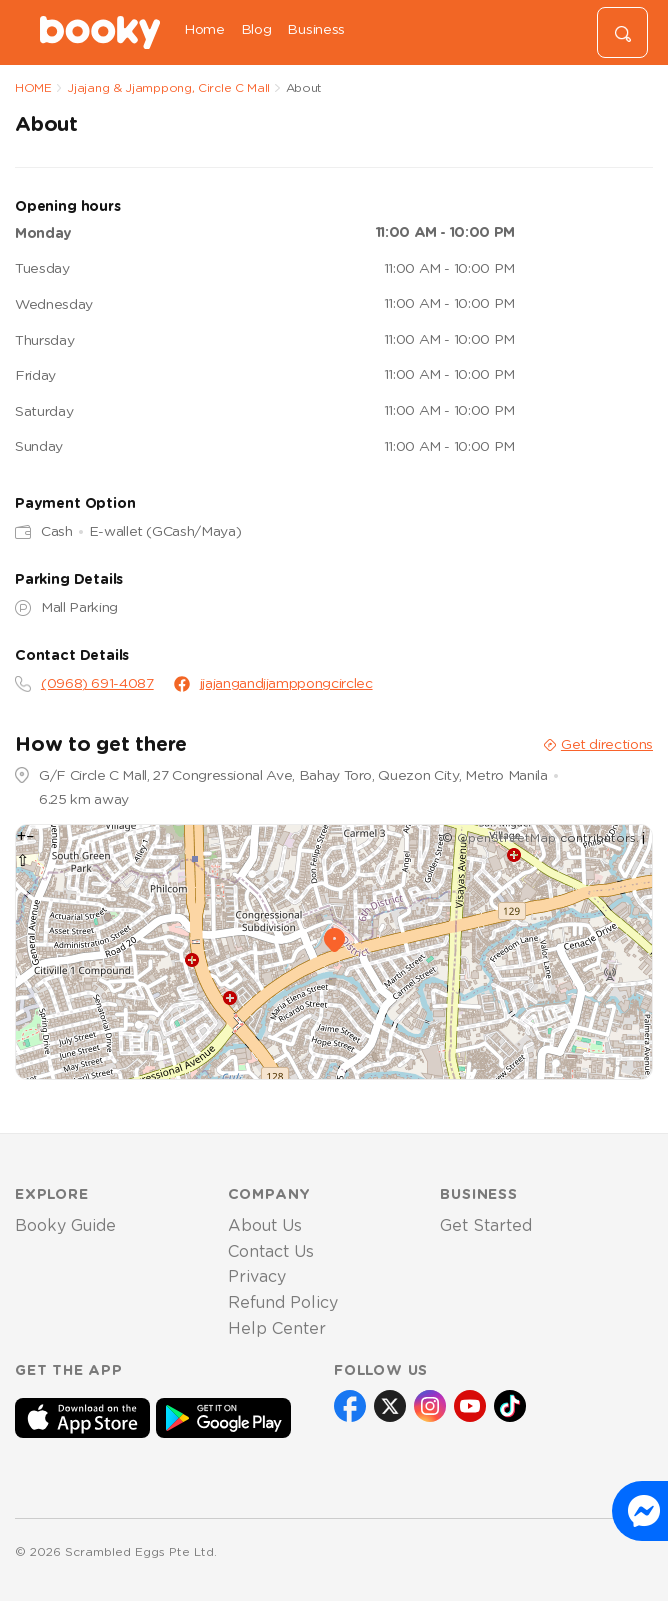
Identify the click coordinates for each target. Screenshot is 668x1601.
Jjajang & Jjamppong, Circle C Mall (168, 88)
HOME (33, 88)
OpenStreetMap (506, 838)
